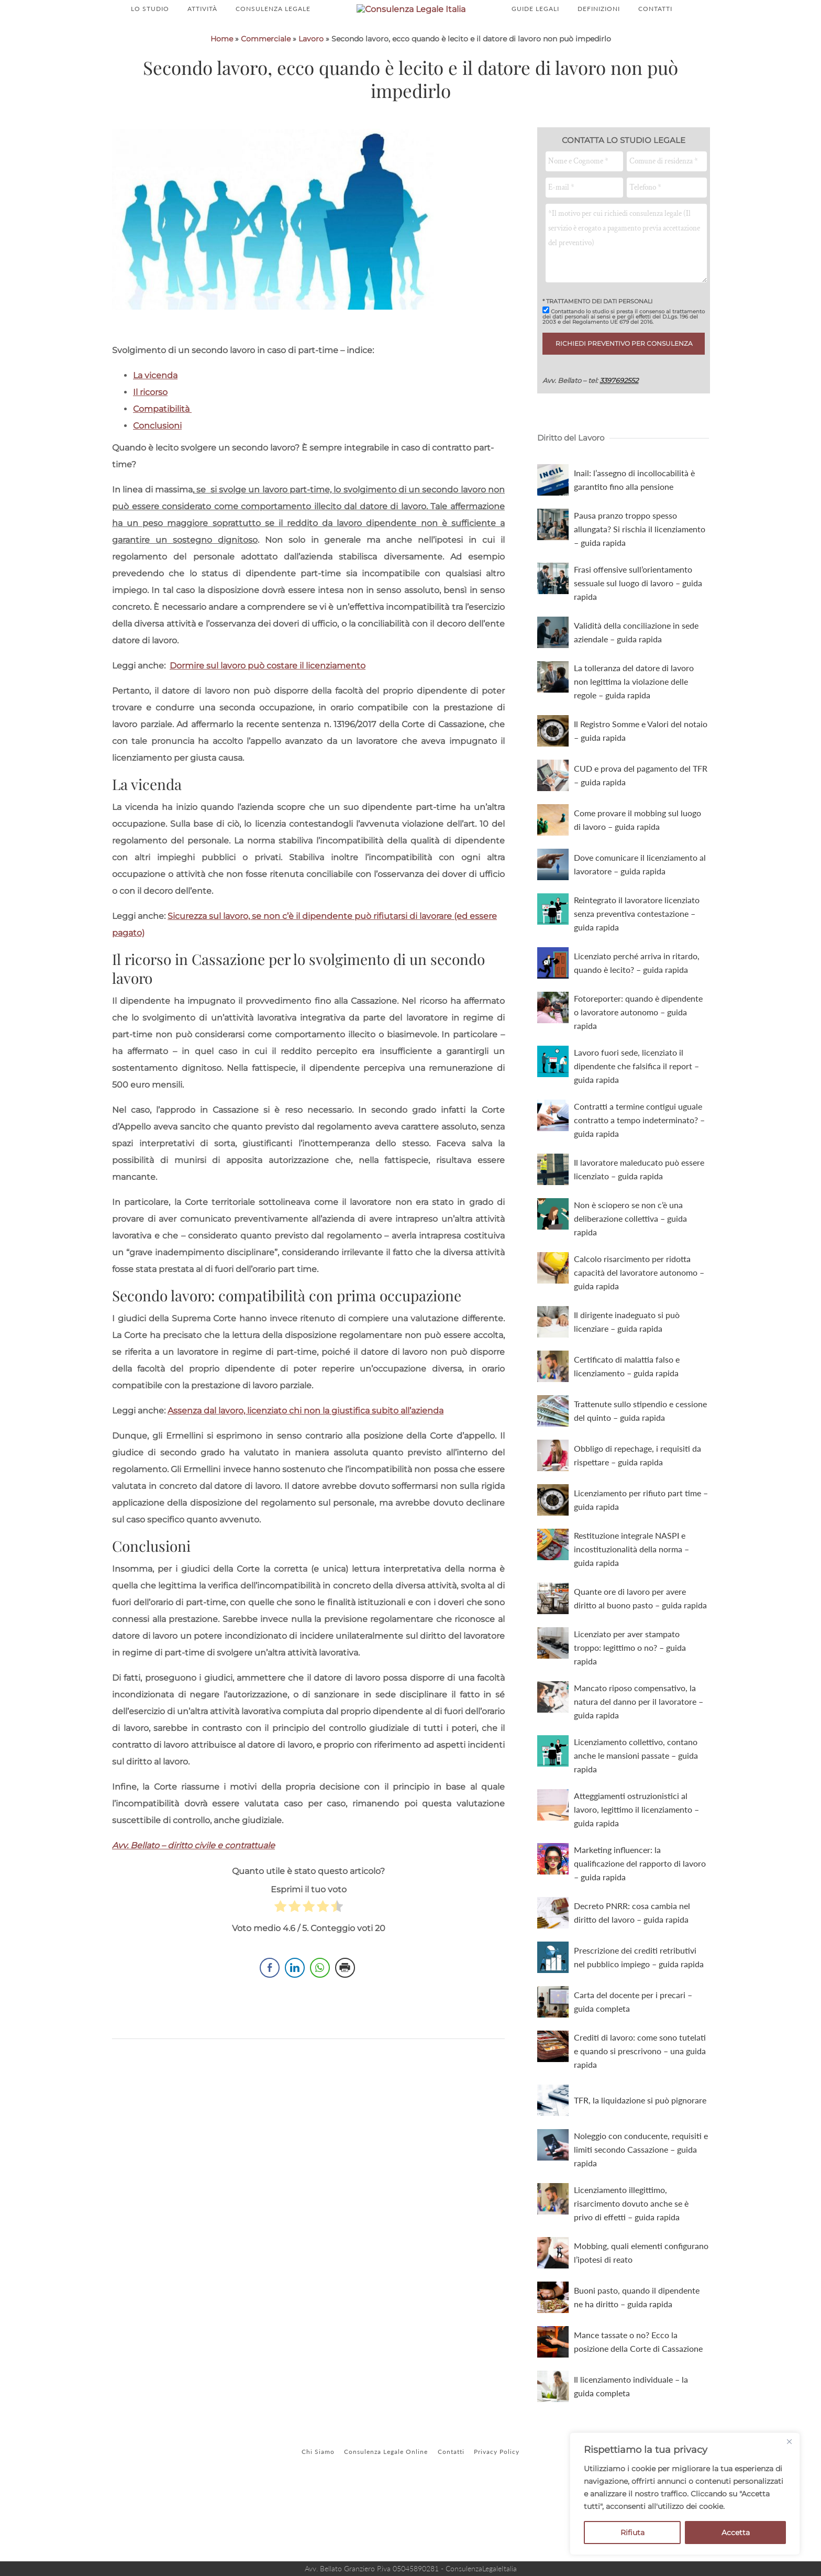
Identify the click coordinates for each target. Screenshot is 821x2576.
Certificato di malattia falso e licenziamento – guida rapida (627, 1427)
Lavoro (311, 100)
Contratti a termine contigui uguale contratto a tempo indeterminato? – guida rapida (639, 1181)
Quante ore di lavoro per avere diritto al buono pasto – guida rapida (640, 1659)
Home (221, 100)
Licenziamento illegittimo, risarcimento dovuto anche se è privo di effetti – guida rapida (631, 2264)
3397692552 (619, 441)
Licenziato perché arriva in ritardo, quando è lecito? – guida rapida (637, 1024)
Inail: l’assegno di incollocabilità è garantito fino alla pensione (634, 541)
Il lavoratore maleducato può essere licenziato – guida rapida (639, 1230)
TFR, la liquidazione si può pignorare (640, 2161)
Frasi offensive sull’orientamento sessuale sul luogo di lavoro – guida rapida (638, 644)
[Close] (789, 2441)
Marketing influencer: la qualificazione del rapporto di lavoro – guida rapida (640, 1924)
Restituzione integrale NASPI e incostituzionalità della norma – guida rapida (631, 1610)
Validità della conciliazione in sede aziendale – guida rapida (636, 693)
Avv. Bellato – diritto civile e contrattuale (193, 1907)
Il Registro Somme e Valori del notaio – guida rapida (640, 792)
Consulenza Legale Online (383, 2513)
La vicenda (155, 437)
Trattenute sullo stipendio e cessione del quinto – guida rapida (640, 1472)
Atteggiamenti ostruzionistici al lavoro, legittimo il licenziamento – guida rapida (636, 1870)
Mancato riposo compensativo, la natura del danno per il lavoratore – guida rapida (638, 1762)
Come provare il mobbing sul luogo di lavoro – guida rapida (637, 881)
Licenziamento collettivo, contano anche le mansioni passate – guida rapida (636, 1816)
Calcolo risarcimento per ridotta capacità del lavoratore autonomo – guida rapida (639, 1333)
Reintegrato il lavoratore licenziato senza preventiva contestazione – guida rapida (637, 974)
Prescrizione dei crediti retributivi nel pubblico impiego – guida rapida (639, 2018)
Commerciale (266, 100)
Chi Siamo (309, 2513)
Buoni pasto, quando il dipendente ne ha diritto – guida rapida (637, 2358)
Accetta (736, 2532)
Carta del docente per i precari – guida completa (633, 2063)
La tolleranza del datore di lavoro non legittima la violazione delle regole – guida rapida (634, 742)
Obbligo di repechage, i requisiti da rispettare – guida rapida (637, 1516)
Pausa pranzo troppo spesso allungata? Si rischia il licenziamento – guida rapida (639, 590)
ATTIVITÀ (202, 39)
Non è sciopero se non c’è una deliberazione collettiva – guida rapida (630, 1279)
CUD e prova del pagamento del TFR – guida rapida (640, 836)
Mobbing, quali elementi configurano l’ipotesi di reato (641, 2314)
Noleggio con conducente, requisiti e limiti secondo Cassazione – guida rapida (641, 2210)
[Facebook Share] (270, 2037)
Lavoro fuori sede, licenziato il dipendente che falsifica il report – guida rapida (636, 1127)
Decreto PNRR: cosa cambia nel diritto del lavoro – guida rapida (632, 1974)
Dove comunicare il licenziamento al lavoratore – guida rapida (640, 925)
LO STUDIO (150, 39)
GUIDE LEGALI (535, 39)
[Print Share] (345, 2037)
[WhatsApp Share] (320, 2037)
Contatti (454, 2513)
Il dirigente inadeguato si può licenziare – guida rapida (627, 1383)
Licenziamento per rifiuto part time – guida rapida (641, 1561)
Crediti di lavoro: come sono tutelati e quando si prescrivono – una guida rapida (640, 2112)
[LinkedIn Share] (295, 2037)
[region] (685, 2493)
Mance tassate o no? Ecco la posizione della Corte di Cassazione (638, 2403)
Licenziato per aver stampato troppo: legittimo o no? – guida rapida (630, 1708)
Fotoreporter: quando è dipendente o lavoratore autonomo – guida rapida (638, 1073)
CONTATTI (655, 39)
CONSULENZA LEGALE (273, 39)
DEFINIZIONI (599, 39)
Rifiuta (632, 2532)
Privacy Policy (506, 2513)
